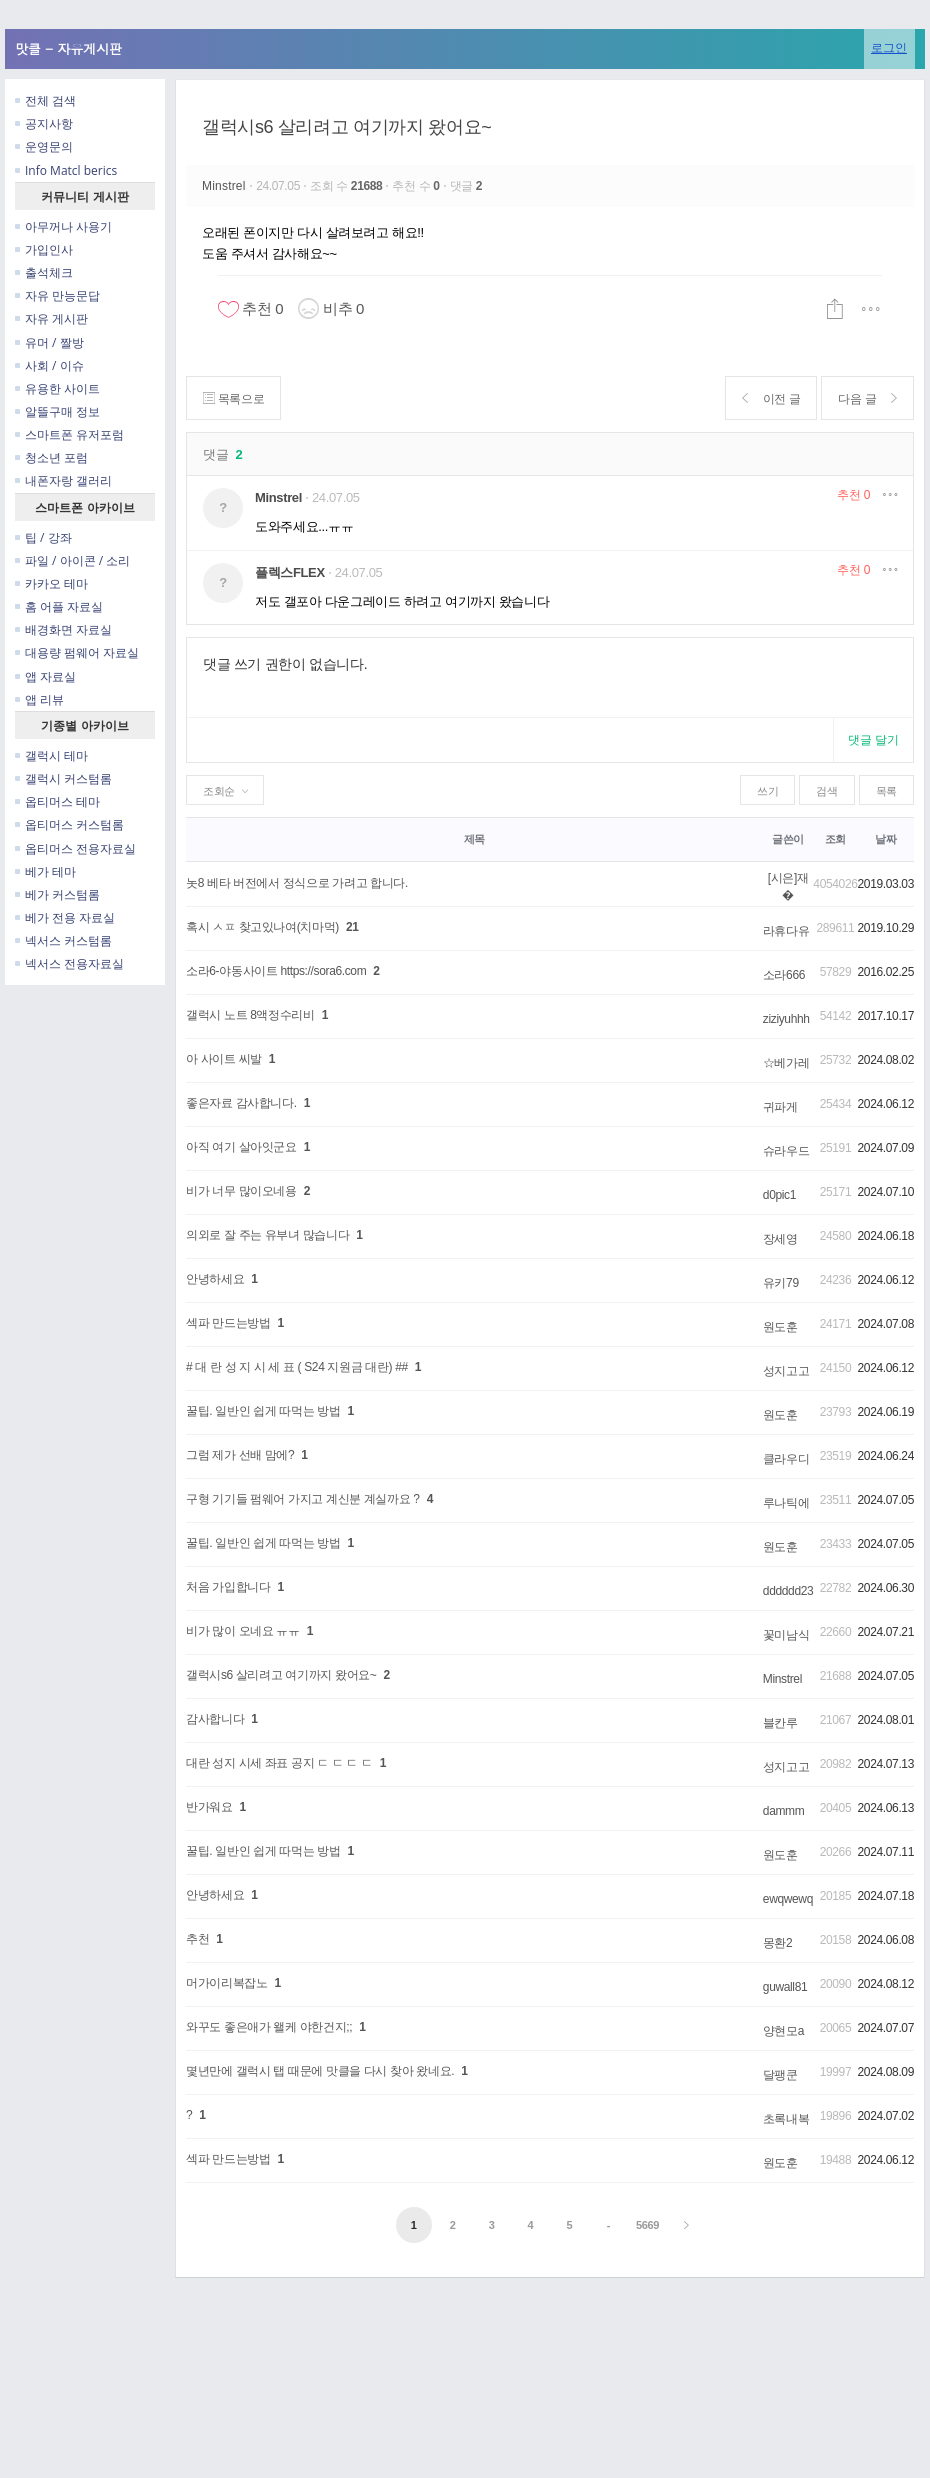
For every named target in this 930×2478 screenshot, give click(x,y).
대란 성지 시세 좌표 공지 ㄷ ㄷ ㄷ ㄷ (279, 1763)
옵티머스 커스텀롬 (69, 824)
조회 (835, 839)
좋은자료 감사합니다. (241, 1103)
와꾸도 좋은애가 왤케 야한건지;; (269, 2027)
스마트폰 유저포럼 (69, 434)
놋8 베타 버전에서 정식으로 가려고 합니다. (297, 883)
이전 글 (771, 398)
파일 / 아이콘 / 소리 (72, 560)
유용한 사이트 (57, 388)
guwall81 (785, 1987)
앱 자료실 (45, 676)
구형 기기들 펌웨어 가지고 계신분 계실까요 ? (303, 1499)
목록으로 (233, 398)
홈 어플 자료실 (59, 606)
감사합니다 (215, 1719)
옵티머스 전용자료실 (75, 848)
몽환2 (778, 1943)
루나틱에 (786, 1503)
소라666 (784, 975)
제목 (474, 839)
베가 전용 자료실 (65, 917)
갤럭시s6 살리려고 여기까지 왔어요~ (346, 127)
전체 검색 (45, 100)
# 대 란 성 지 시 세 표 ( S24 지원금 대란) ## (297, 1367)
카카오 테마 (51, 583)
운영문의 (44, 146)
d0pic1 (779, 1195)
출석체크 (44, 272)
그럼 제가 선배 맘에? (240, 1455)
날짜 (885, 839)
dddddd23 (788, 1591)
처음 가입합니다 (228, 1587)
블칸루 (780, 1723)
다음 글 (867, 398)
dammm (784, 1811)
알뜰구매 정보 (57, 411)
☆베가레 (786, 1063)
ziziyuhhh (786, 1019)
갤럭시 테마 (51, 755)
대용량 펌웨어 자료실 (77, 652)
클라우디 (786, 1459)
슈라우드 (786, 1151)
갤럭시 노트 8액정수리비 (250, 1015)
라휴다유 (786, 931)
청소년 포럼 (51, 457)
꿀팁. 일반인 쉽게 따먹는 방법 (263, 1411)
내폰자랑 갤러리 (63, 480)
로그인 (889, 47)
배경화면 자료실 (63, 629)
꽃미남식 (786, 1635)
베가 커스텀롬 (57, 894)
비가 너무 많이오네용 (241, 1191)
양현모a (783, 2031)
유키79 (781, 1283)
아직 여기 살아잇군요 (241, 1147)
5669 (647, 2225)
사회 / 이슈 (49, 365)
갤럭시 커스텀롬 (63, 778)
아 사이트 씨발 (224, 1059)
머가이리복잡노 (226, 1983)
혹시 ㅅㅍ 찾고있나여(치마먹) (262, 927)
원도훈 (780, 1327)
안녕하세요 (215, 1279)
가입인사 (44, 249)
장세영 (780, 1239)
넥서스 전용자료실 (69, 963)
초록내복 (786, 2119)
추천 (853, 495)
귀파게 (780, 1107)
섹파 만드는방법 (228, 1323)
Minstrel (225, 186)
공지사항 (44, 123)
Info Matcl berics (66, 170)
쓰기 (767, 791)
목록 (886, 791)
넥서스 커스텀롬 (63, 940)
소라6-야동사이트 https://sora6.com (276, 971)
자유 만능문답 (57, 295)
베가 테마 (45, 871)
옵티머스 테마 (57, 801)
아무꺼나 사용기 (63, 226)
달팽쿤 (780, 2075)
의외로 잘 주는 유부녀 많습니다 (267, 1235)
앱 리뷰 (39, 699)
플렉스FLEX (290, 572)
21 (352, 927)
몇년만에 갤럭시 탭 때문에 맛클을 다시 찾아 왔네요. (320, 2071)
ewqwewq (788, 1899)
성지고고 (786, 1371)
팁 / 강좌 (43, 537)
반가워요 (209, 1807)
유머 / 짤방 (49, 342)
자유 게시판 (51, 318)
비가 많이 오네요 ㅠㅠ (243, 1631)
